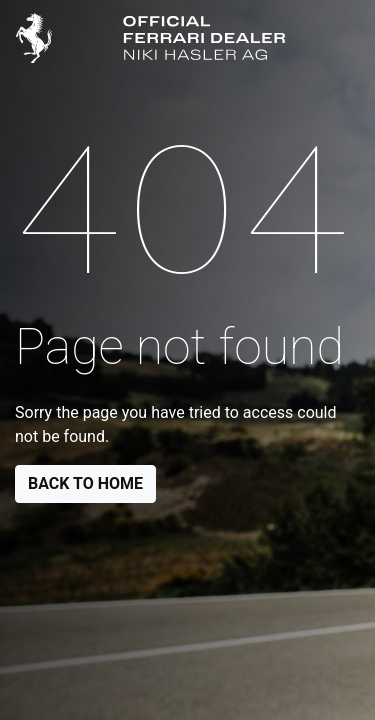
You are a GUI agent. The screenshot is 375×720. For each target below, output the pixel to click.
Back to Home (85, 483)
